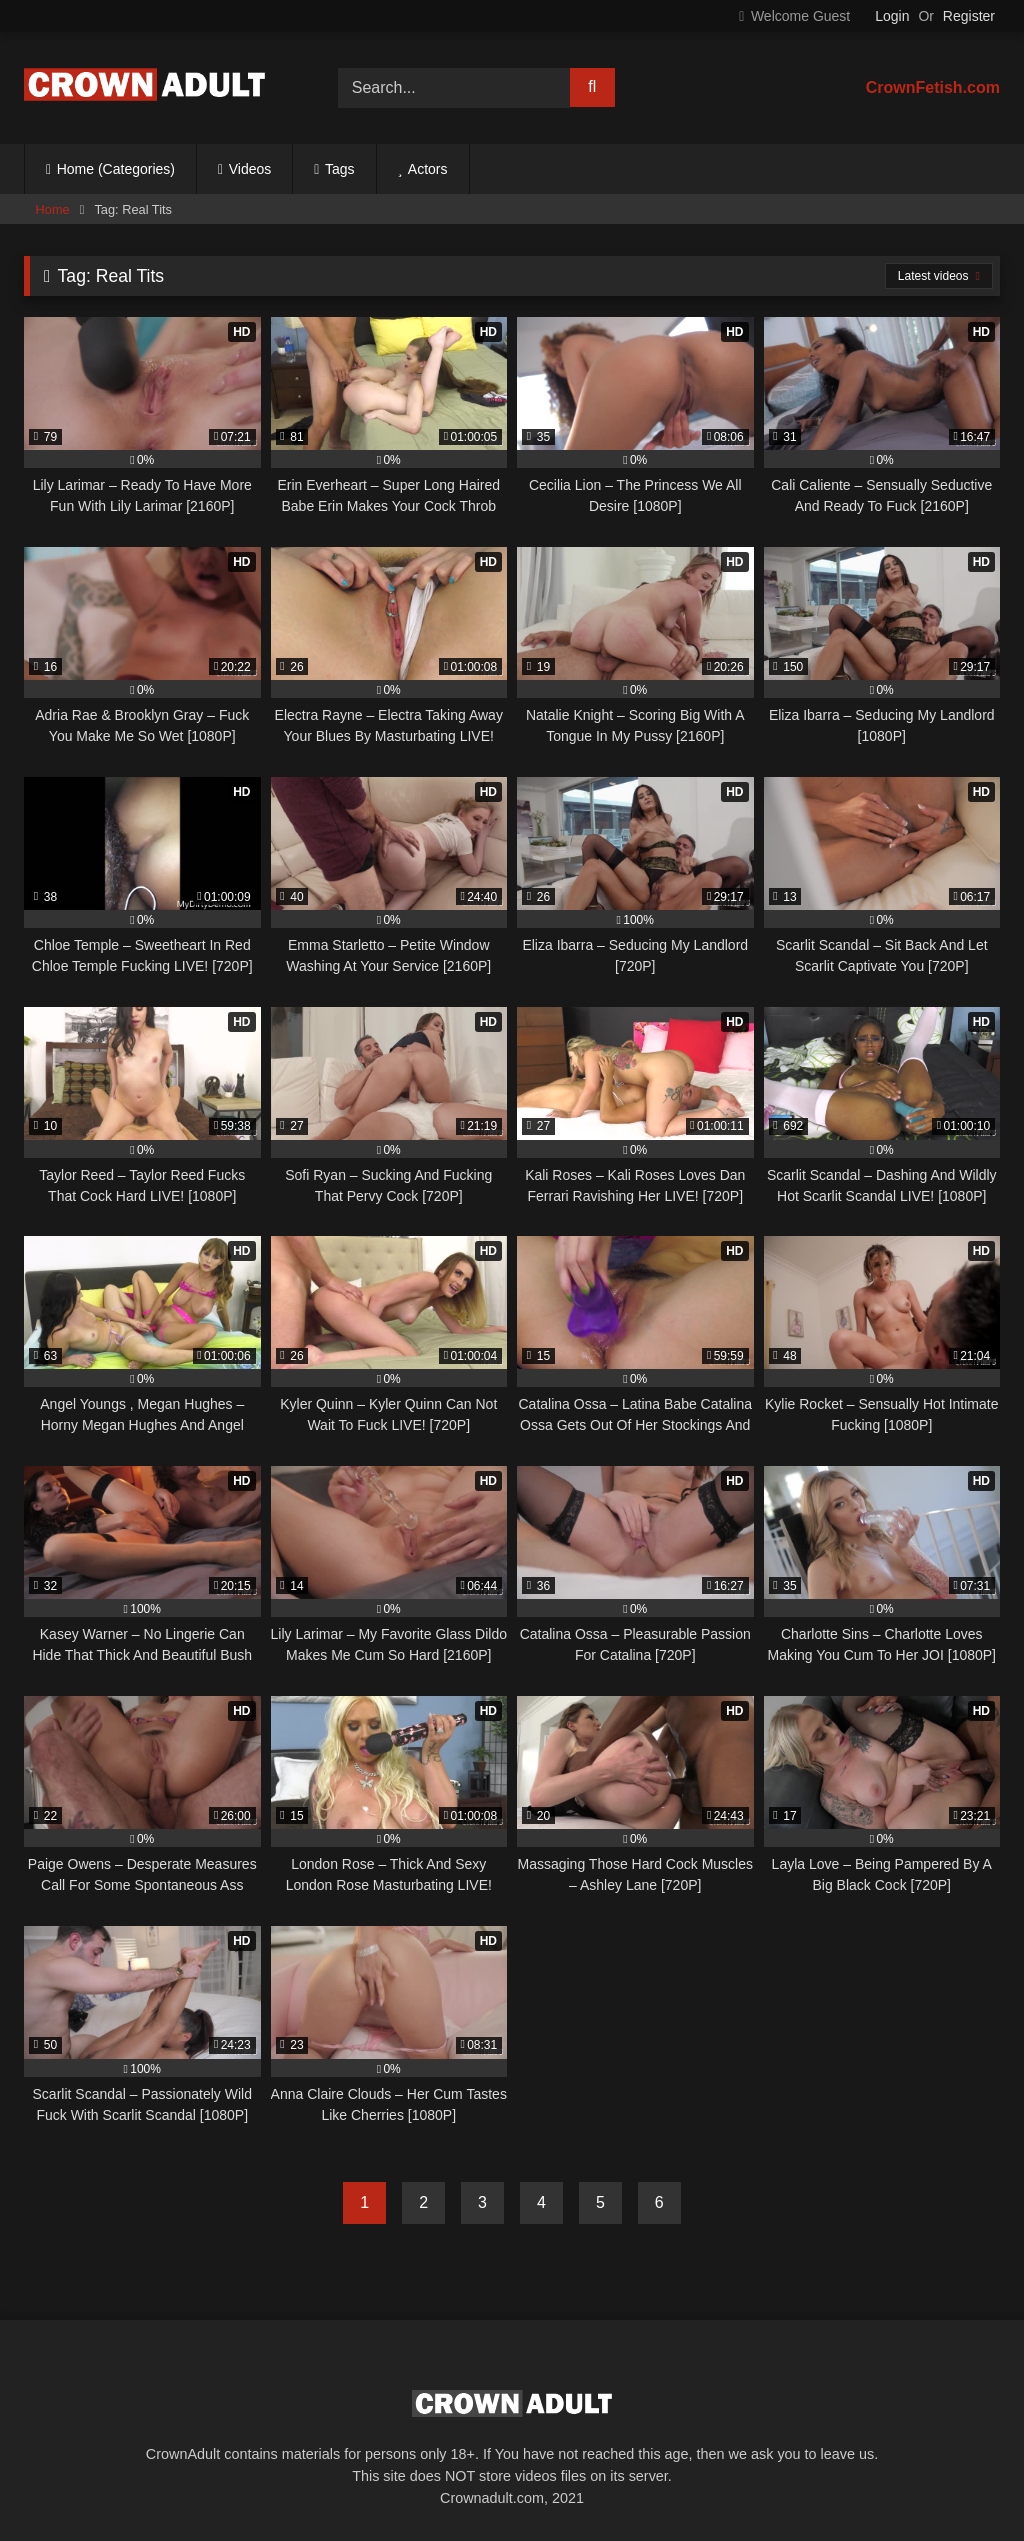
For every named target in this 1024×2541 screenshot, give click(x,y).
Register (969, 16)
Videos (250, 169)
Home (53, 209)
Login (892, 16)
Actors (428, 169)
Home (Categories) (116, 169)
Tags (340, 169)
